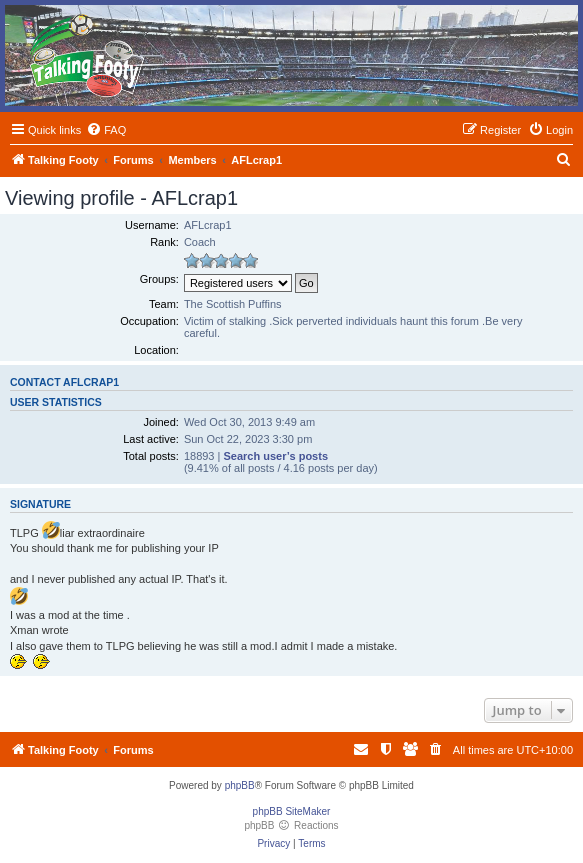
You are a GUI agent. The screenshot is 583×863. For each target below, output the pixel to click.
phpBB (240, 785)
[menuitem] (106, 130)
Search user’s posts (275, 456)
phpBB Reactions (291, 825)
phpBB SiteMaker (292, 811)
